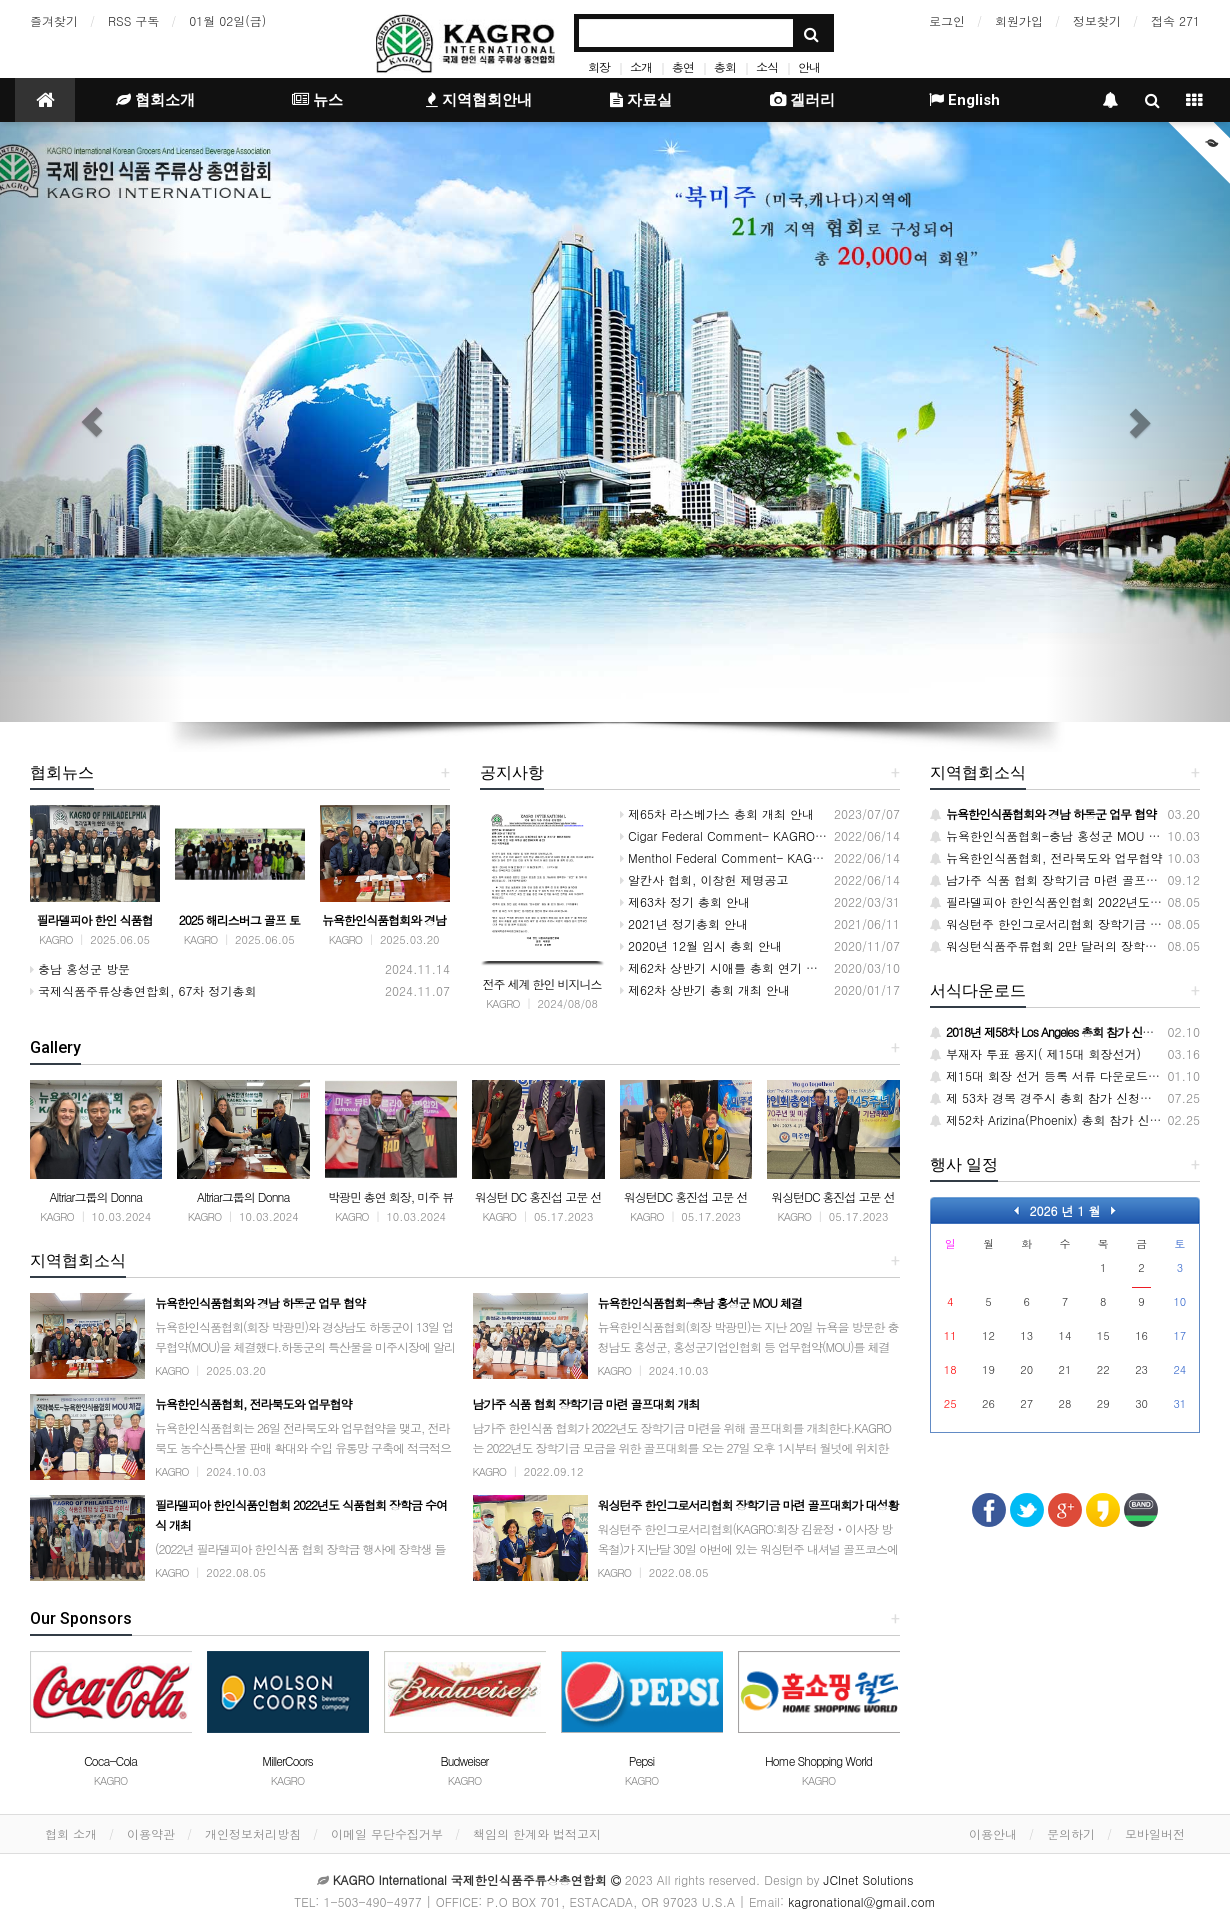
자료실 (641, 100)
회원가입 (1019, 20)
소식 (767, 66)
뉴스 (317, 100)
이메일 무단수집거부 (387, 1833)
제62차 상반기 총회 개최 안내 (705, 989)
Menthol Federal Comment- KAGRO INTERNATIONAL (773, 857)
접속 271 (1175, 20)
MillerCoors (287, 1760)
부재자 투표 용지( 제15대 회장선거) (1035, 1053)
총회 (725, 66)
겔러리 (802, 100)
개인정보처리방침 (253, 1833)
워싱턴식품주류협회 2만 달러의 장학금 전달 (1057, 945)
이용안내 (993, 1833)
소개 (641, 66)
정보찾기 (1097, 20)
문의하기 (1071, 1833)
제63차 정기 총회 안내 (685, 901)
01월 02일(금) (227, 20)
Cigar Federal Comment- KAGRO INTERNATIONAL (765, 835)
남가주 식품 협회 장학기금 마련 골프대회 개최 (1064, 879)
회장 (599, 66)
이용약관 (151, 1833)
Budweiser (465, 1760)
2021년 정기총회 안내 (684, 923)
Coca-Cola (110, 1760)
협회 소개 (71, 1833)
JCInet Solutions (869, 1879)
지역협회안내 (479, 100)
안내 (809, 66)
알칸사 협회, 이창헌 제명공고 (704, 879)
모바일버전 (1155, 1833)
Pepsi (642, 1760)
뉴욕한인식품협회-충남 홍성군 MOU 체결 (1051, 835)
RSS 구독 (133, 20)
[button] (92, 422)
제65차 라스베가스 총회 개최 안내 (717, 813)
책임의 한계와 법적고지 (537, 1833)
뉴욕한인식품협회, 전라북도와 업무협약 (1046, 857)
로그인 (947, 20)
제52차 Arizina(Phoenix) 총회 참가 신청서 (1052, 1119)
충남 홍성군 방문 (80, 968)
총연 (683, 66)
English (964, 100)
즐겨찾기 (54, 20)
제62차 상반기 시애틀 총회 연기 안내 (725, 967)
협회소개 (155, 100)
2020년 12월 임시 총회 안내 (701, 945)
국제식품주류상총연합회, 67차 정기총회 (143, 990)
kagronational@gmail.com (862, 1901)
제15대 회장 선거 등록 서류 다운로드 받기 (1053, 1075)
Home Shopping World (818, 1760)
